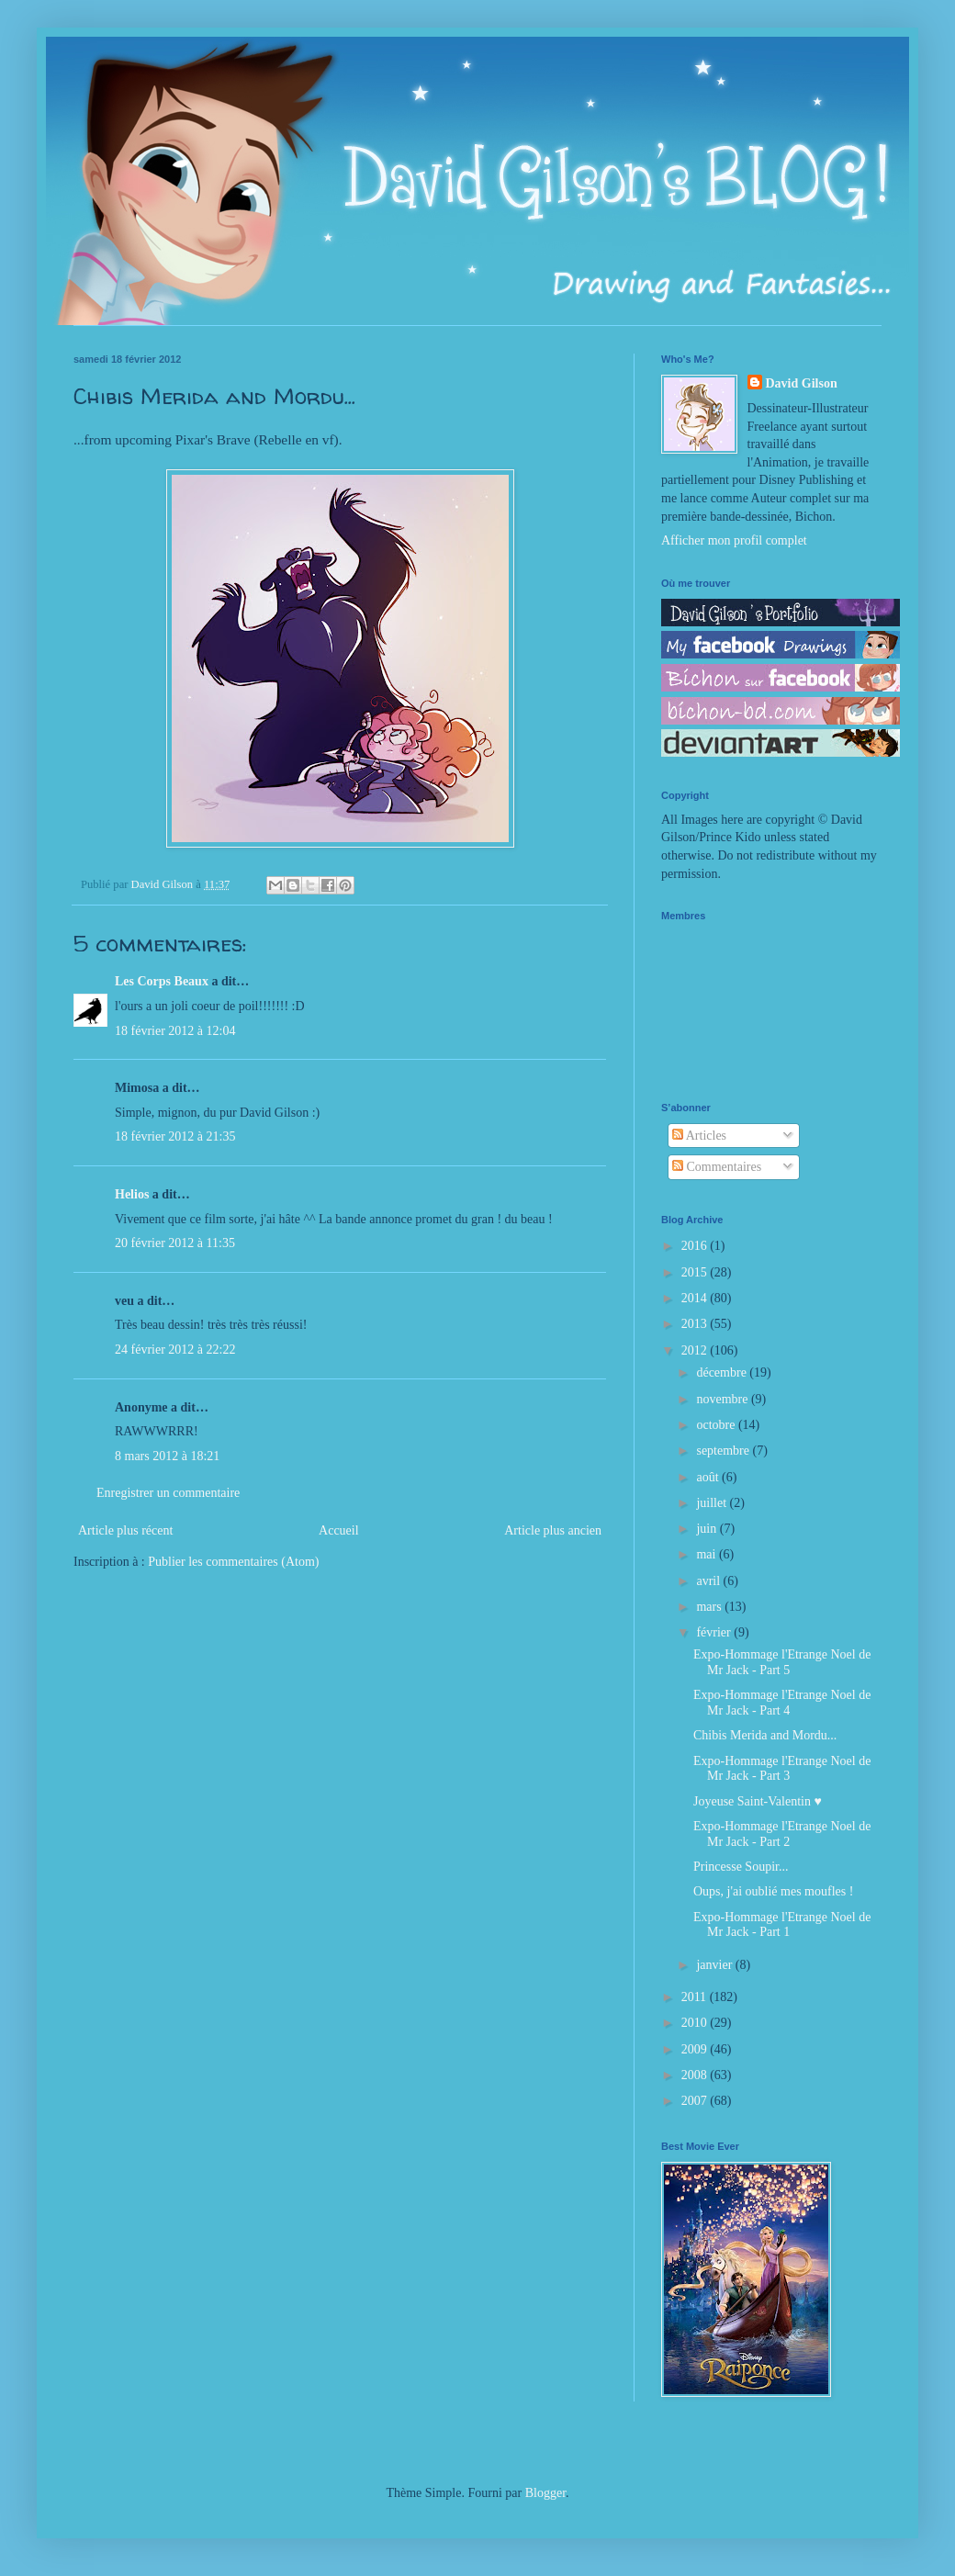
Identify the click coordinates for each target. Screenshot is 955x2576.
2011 (695, 1997)
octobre (716, 1425)
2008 (696, 2075)
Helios (132, 1194)
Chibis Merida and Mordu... (765, 1735)
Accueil (339, 1530)
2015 (696, 1272)
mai (707, 1554)
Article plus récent (125, 1530)
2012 (696, 1350)
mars (710, 1607)
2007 (696, 2101)
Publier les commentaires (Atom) (233, 1562)
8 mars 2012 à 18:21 (167, 1456)
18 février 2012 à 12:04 (175, 1031)
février (715, 1632)
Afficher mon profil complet (734, 540)
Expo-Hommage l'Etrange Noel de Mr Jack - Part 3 (782, 1768)
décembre (722, 1372)
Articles (699, 1135)
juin (707, 1528)
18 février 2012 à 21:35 (175, 1136)
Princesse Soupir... (740, 1866)
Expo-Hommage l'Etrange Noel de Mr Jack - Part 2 (782, 1834)
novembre (723, 1399)
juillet (712, 1503)
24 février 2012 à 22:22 (175, 1349)
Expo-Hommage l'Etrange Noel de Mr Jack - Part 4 (782, 1702)
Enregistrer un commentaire (168, 1493)
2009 (696, 2049)
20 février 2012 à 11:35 (175, 1243)
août (709, 1477)
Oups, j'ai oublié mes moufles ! (773, 1891)
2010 (696, 2023)
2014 (696, 1298)
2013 (696, 1324)
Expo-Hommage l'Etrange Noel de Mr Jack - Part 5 (782, 1662)
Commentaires (716, 1167)
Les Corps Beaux (161, 981)
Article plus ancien (552, 1530)
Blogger (545, 2493)
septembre (724, 1450)
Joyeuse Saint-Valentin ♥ (757, 1801)
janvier (715, 1965)
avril (709, 1581)
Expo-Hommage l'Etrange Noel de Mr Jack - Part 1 (782, 1925)
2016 (696, 1246)
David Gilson (801, 383)
